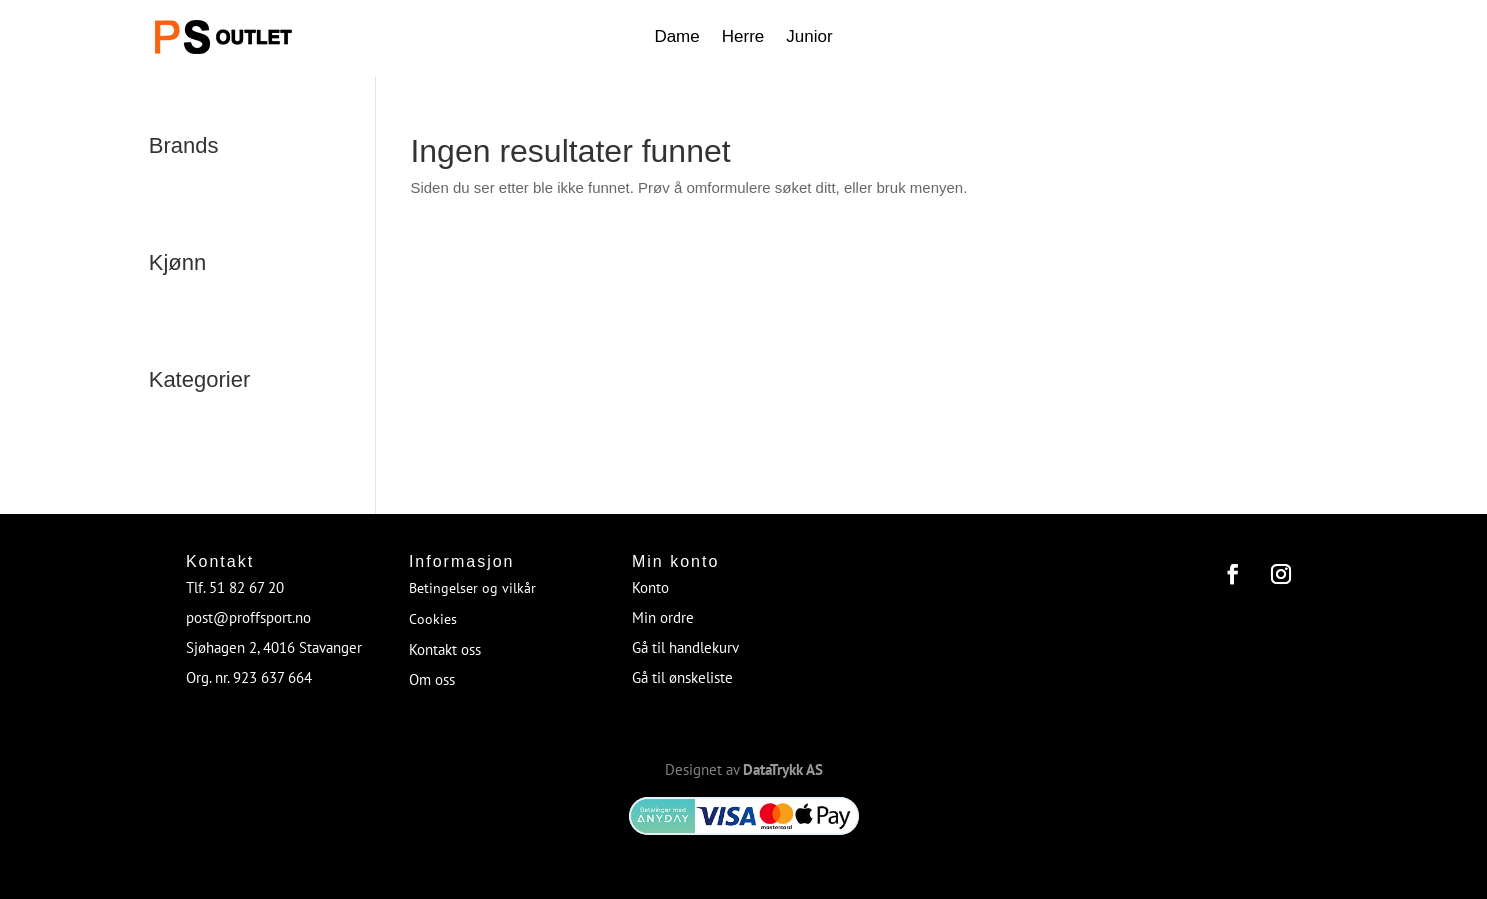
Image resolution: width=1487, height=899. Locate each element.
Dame (676, 38)
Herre (743, 38)
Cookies (433, 619)
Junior (809, 38)
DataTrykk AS (783, 769)
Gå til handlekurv (685, 647)
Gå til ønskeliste (682, 677)
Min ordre (663, 617)
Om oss (432, 679)
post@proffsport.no (248, 617)
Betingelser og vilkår (472, 588)
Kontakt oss (445, 649)
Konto (650, 587)
